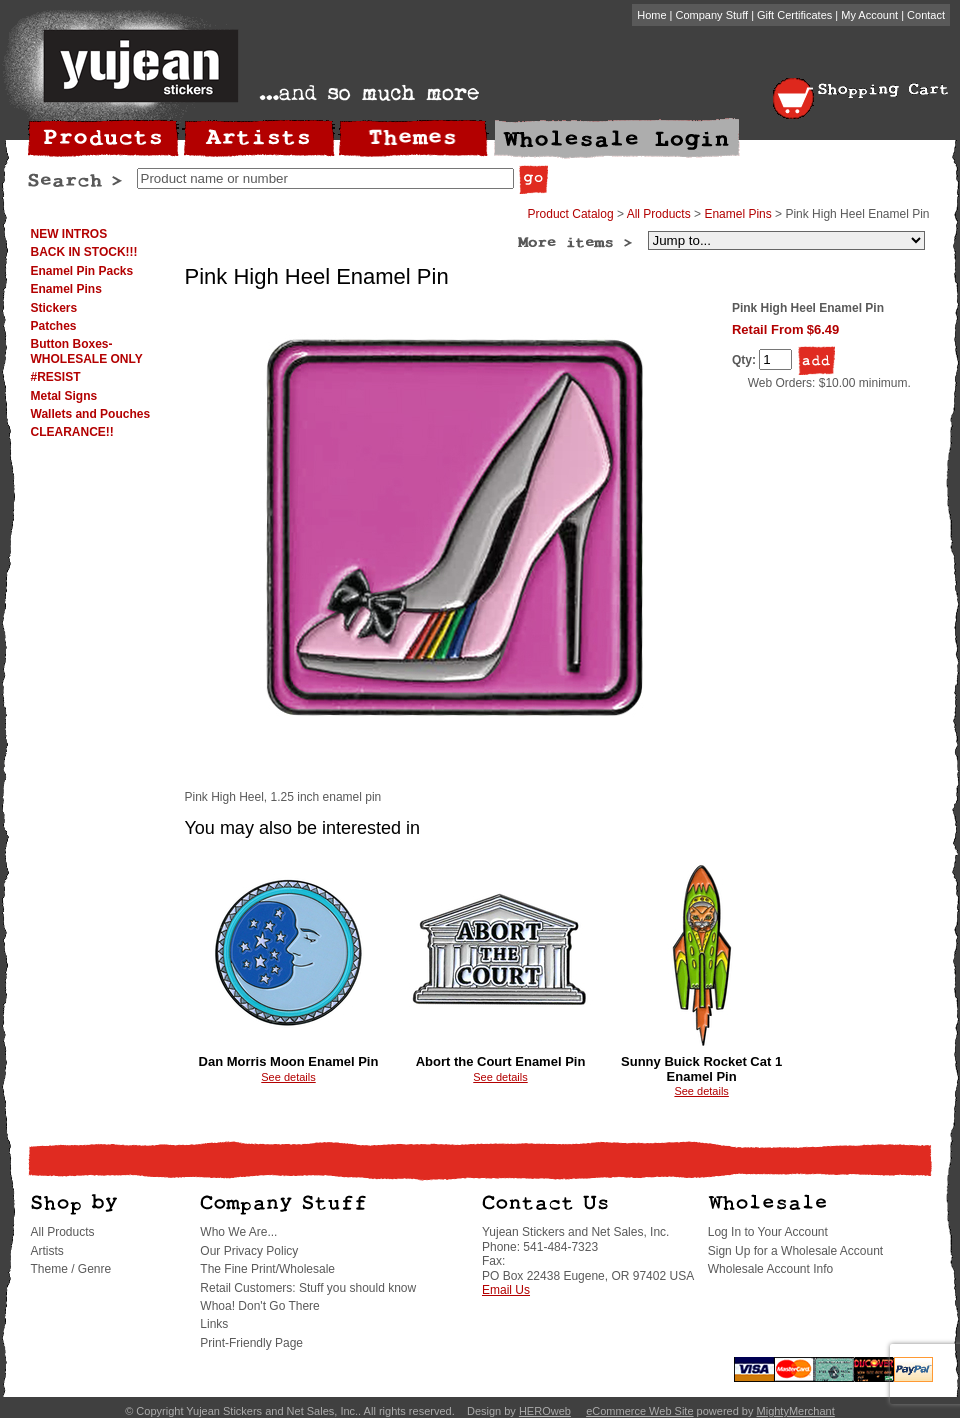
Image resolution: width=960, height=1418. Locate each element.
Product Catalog (571, 214)
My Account (869, 15)
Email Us (506, 1290)
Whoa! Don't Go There (259, 1306)
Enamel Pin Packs (82, 271)
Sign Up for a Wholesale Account (795, 1251)
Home (651, 15)
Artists (47, 1251)
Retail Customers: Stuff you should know (308, 1288)
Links (214, 1324)
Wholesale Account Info (770, 1269)
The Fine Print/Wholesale (267, 1269)
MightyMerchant (796, 1411)
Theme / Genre (71, 1269)
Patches (54, 326)
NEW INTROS (69, 234)
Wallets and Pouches (91, 414)
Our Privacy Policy (249, 1251)
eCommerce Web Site (639, 1411)
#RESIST (56, 377)
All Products (659, 214)
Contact (926, 15)
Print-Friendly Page (251, 1343)
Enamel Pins (66, 289)
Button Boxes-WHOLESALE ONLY (87, 351)
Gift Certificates (794, 15)
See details (288, 1077)
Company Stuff (712, 15)
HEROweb (545, 1411)
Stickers (54, 308)
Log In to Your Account (768, 1232)
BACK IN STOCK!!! (84, 252)
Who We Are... (238, 1232)
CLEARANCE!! (72, 432)
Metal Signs (64, 396)
